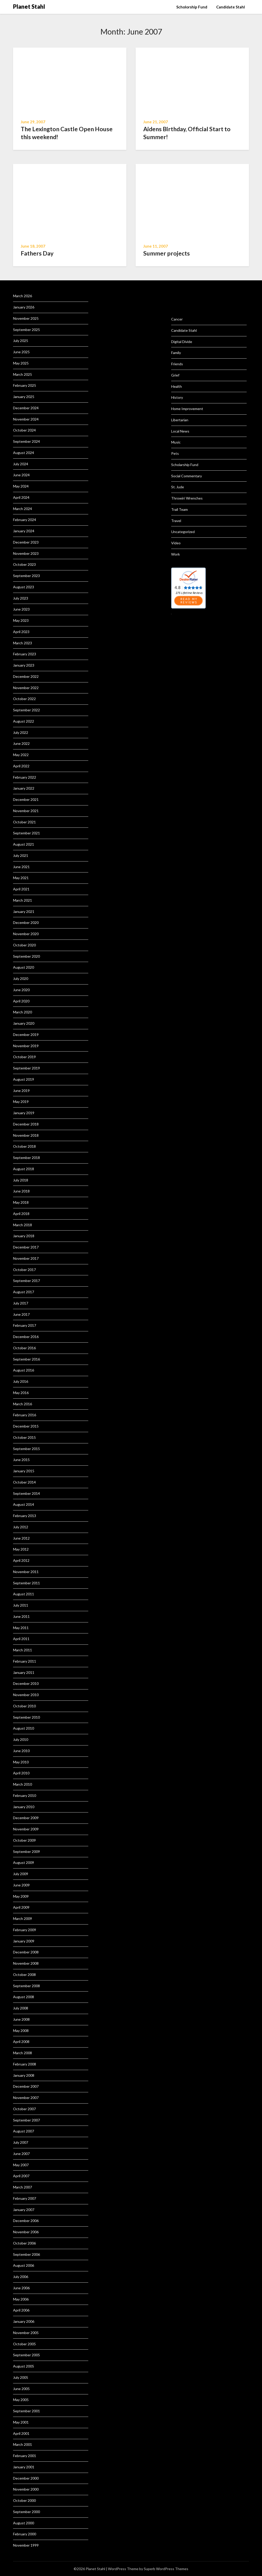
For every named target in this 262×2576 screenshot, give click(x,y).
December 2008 (26, 1952)
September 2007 (26, 2120)
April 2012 (21, 1560)
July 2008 (20, 2008)
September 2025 (26, 329)
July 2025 (20, 340)
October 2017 (24, 1269)
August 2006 (23, 2265)
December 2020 (26, 922)
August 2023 (23, 587)
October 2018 (24, 1146)
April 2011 (21, 1639)
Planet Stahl (29, 6)
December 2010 (26, 1683)
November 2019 (26, 1046)
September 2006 (26, 2254)
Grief (175, 375)
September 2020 (26, 956)
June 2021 (21, 867)
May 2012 (21, 1549)
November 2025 (26, 318)
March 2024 (22, 508)
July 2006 (20, 2276)
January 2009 (23, 1941)
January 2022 (23, 788)
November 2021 (26, 811)
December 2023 (26, 542)
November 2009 (26, 1829)
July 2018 (20, 1180)
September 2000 (26, 2511)
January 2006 (23, 2321)
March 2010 (22, 1784)
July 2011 (20, 1605)
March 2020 (22, 1012)
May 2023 (21, 620)
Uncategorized (183, 531)
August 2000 (23, 2523)
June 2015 (21, 1459)
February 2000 (24, 2534)
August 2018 (23, 1169)
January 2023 (23, 665)
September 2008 (26, 1986)
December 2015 (26, 1426)
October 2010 (24, 1706)
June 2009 (21, 1885)
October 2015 (24, 1437)
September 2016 (26, 1359)
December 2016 (26, 1336)
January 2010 (23, 1807)
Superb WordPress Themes (166, 2569)
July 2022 (20, 732)
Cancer (177, 319)
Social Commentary (186, 476)
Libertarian (179, 420)
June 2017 (21, 1314)
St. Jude (177, 487)
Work (175, 554)
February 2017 (24, 1325)
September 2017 (26, 1280)
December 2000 (26, 2478)
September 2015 (26, 1448)
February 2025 (24, 385)
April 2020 (21, 1001)
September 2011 (26, 1583)
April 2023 (21, 631)
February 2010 (24, 1795)
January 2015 (23, 1471)
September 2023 (26, 575)
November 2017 (26, 1258)
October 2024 (24, 430)
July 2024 (20, 464)
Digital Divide (181, 341)
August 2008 (23, 1997)
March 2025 (22, 374)
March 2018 (22, 1225)
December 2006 (26, 2220)
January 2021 (23, 911)
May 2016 (21, 1392)
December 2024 (26, 408)
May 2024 (21, 486)
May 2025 (21, 363)
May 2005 (21, 2399)
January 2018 (23, 1236)
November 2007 (26, 2097)
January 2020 (23, 1023)
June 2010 (21, 1751)
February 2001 (24, 2455)
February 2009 (24, 1930)
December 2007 (26, 2086)
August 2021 (23, 844)
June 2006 (21, 2288)
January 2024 (23, 531)
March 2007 (22, 2187)
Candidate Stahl (230, 7)
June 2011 (21, 1616)
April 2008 (21, 2041)
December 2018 (26, 1124)
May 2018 (21, 1202)
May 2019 (21, 1101)
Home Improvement (187, 408)
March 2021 (22, 900)
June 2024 (21, 475)
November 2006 (26, 2232)
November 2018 (26, 1135)
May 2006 (21, 2299)
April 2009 (21, 1907)
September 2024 (26, 441)
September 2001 (26, 2411)
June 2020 (21, 990)
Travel (176, 520)
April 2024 (21, 497)
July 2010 (20, 1739)
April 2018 (21, 1213)
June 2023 (21, 609)
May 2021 (21, 878)
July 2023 (20, 598)
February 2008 (24, 2064)
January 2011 (23, 1672)
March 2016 (22, 1404)
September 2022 (26, 710)
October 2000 (24, 2500)
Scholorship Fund (191, 7)
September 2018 (26, 1157)
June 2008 (21, 2019)
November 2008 (26, 1963)
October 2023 (24, 564)
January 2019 (23, 1113)
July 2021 (20, 855)
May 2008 (21, 2030)
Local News (180, 431)
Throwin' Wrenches (187, 498)
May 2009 (21, 1896)
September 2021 (26, 833)
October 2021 (24, 822)
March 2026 (22, 296)
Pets (175, 453)
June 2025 (21, 352)
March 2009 (22, 1918)
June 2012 (21, 1538)
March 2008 (22, 2053)
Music (176, 442)
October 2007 (24, 2109)
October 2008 (24, 1974)
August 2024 (23, 452)
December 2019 (26, 1034)
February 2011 (24, 1661)
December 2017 (26, 1247)
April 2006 (21, 2310)
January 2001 (23, 2467)
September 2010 (26, 1717)
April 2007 (21, 2176)
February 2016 (24, 1415)
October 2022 (24, 698)
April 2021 (21, 889)
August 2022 (23, 721)
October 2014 (24, 1482)
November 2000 (26, 2489)
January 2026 (23, 307)
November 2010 (26, 1695)
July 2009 (20, 1874)
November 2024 (26, 419)
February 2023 (24, 654)
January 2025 (23, 396)
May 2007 (21, 2165)
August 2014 (23, 1504)
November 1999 (26, 2545)
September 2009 (26, 1851)
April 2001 (21, 2433)
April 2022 (21, 766)
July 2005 (20, 2377)
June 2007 (21, 2153)
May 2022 (21, 755)
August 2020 (23, 967)
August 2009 (23, 1862)
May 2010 (21, 1762)
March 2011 (22, 1650)
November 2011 (26, 1571)
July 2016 (20, 1381)
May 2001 (21, 2422)
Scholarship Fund (184, 464)
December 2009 (26, 1818)
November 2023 (26, 553)
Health (176, 386)
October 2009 (24, 1840)
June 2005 (21, 2388)
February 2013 (24, 1515)
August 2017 (23, 1292)
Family (176, 352)
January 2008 (23, 2075)
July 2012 (20, 1527)
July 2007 (20, 2142)
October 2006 (24, 2243)
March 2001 (22, 2444)
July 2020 (20, 978)
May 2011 (21, 1628)
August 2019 (23, 1079)
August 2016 (23, 1370)
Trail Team (179, 509)
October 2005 (24, 2344)
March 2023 (22, 643)
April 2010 (21, 1773)
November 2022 (26, 688)
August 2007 (23, 2131)
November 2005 (26, 2332)
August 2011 (23, 1594)
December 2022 (26, 676)
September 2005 (26, 2355)
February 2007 (24, 2198)
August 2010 (23, 1728)
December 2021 (26, 799)
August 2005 (23, 2366)
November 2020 (26, 934)
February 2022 (24, 777)
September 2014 (26, 1493)
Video (176, 543)
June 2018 (21, 1191)
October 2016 (24, 1348)
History (177, 397)
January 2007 (23, 2209)
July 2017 (20, 1303)
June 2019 (21, 1090)
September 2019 (26, 1068)
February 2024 (24, 519)
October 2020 (24, 945)
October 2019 (24, 1057)
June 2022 (21, 743)
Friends (177, 364)
